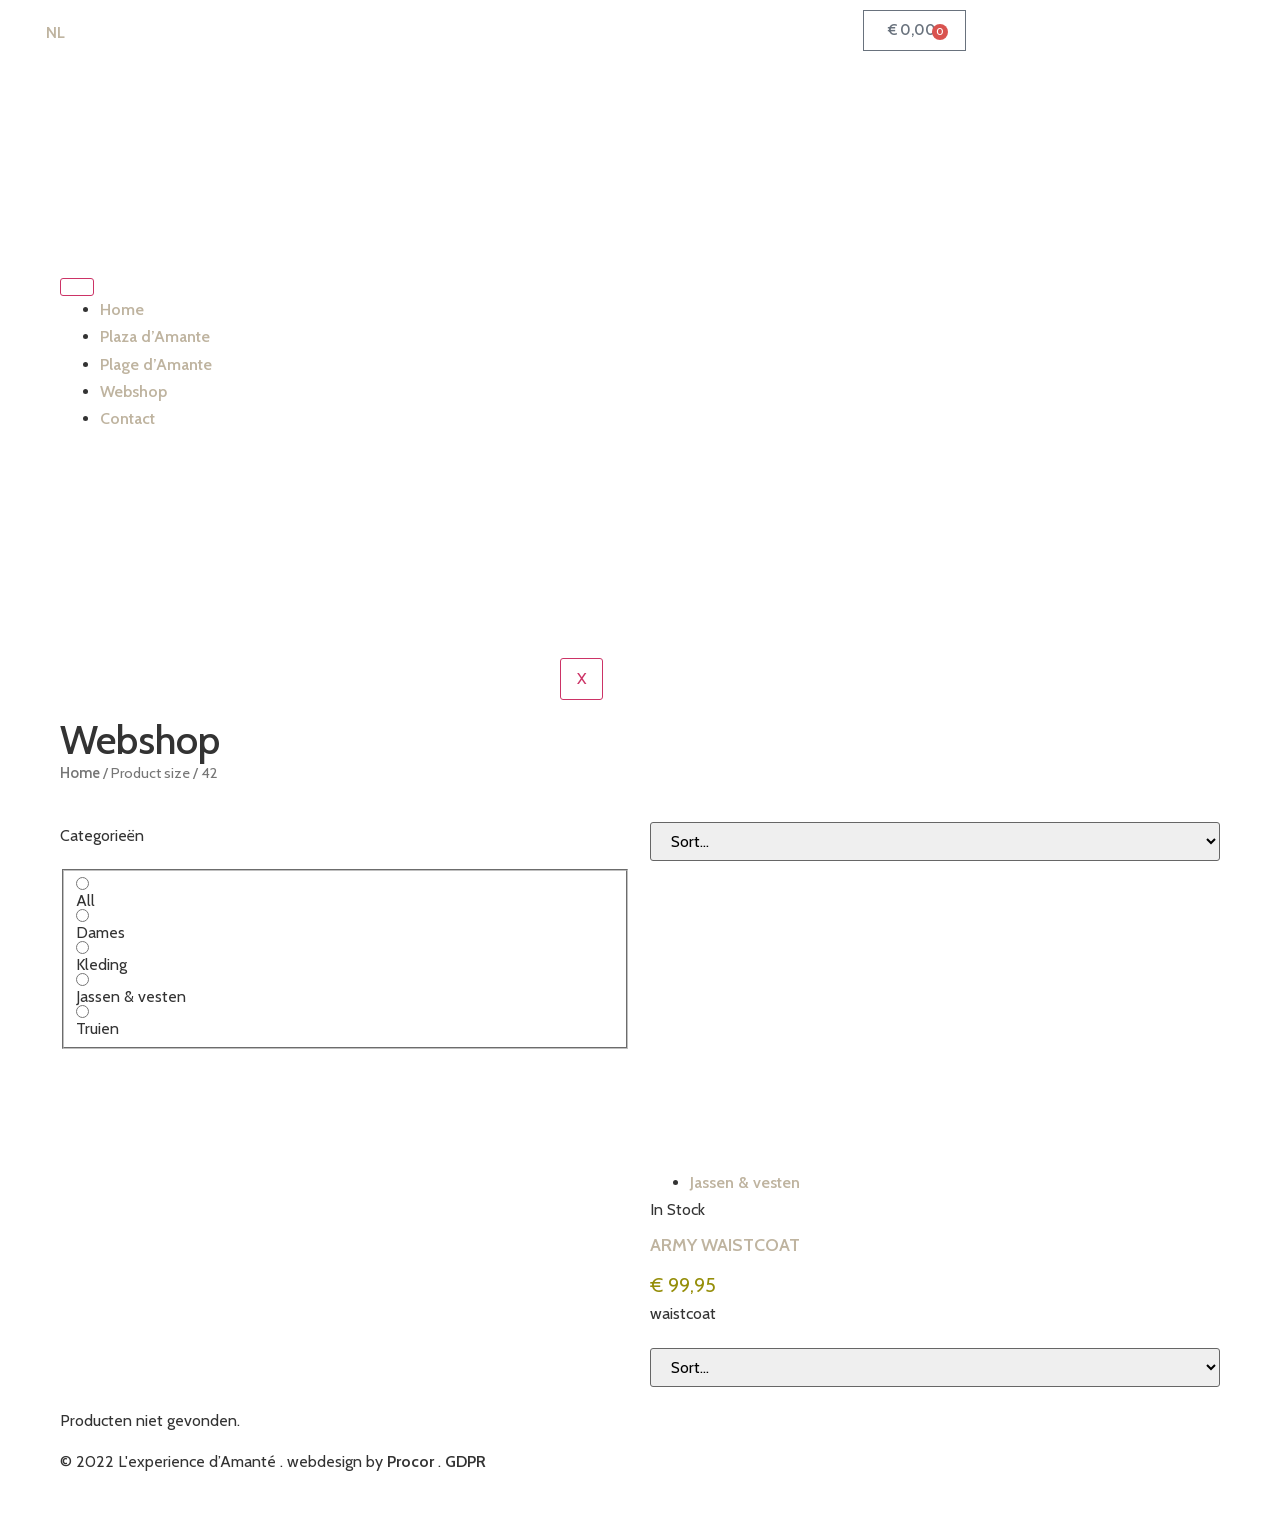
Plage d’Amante (156, 364)
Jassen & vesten (745, 1182)
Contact (127, 418)
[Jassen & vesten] (82, 979)
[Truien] (82, 1011)
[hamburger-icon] (77, 287)
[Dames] (82, 915)
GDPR (465, 1461)
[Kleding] (82, 947)
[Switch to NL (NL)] (46, 33)
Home (122, 309)
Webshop (133, 391)
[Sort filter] (935, 841)
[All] (82, 883)
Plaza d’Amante (155, 336)
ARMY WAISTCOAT (725, 1245)
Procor (410, 1461)
